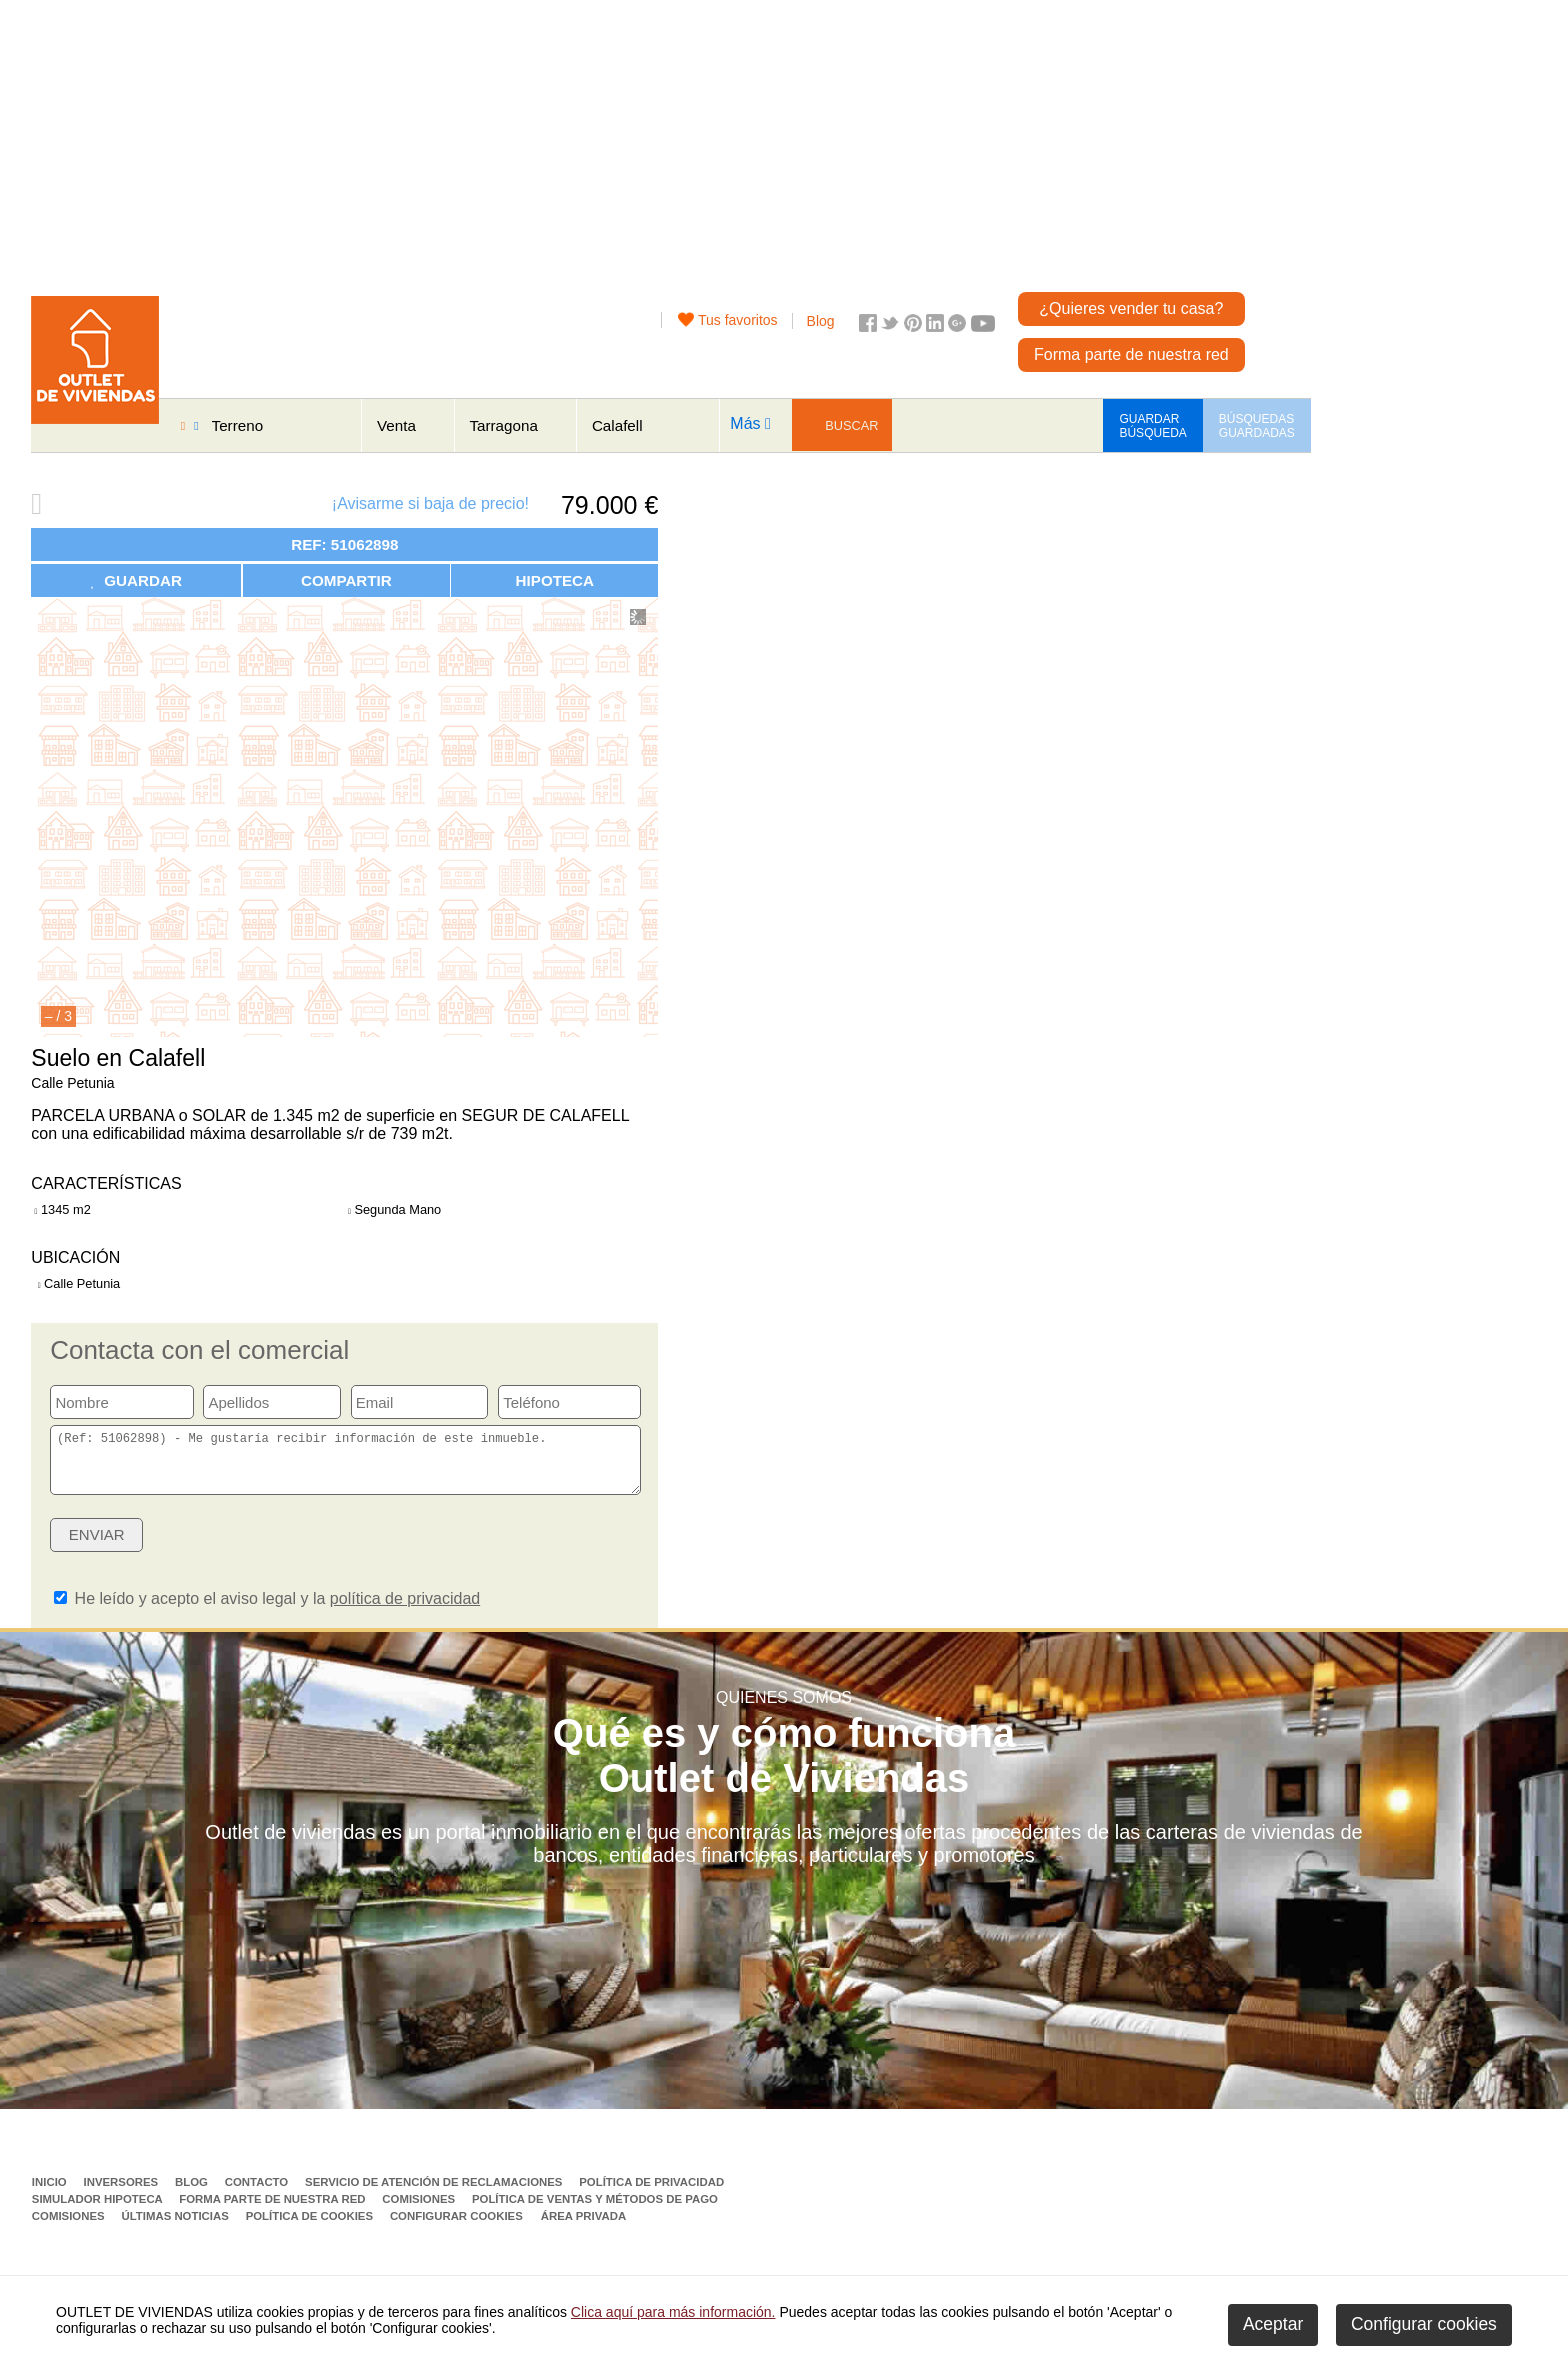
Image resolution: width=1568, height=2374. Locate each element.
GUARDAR (136, 580)
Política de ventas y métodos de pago (595, 2211)
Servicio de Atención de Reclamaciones (435, 2194)
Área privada (583, 2228)
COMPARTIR (346, 580)
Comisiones (420, 2211)
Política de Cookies (311, 2228)
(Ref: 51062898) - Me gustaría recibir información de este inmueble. (345, 1466)
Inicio (51, 2194)
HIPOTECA (555, 580)
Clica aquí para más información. (673, 2312)
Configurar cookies (456, 2228)
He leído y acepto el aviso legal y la (267, 1610)
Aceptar (1273, 2324)
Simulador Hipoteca (99, 2211)
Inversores (122, 2194)
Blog (821, 321)
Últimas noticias (176, 2228)
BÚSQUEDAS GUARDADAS (1257, 426)
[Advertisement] (711, 140)
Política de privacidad (651, 2194)
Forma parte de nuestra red (1131, 354)
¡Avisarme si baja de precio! (430, 503)
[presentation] (487, 1553)
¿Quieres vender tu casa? (1131, 308)
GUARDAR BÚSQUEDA (1152, 426)
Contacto (258, 2194)
